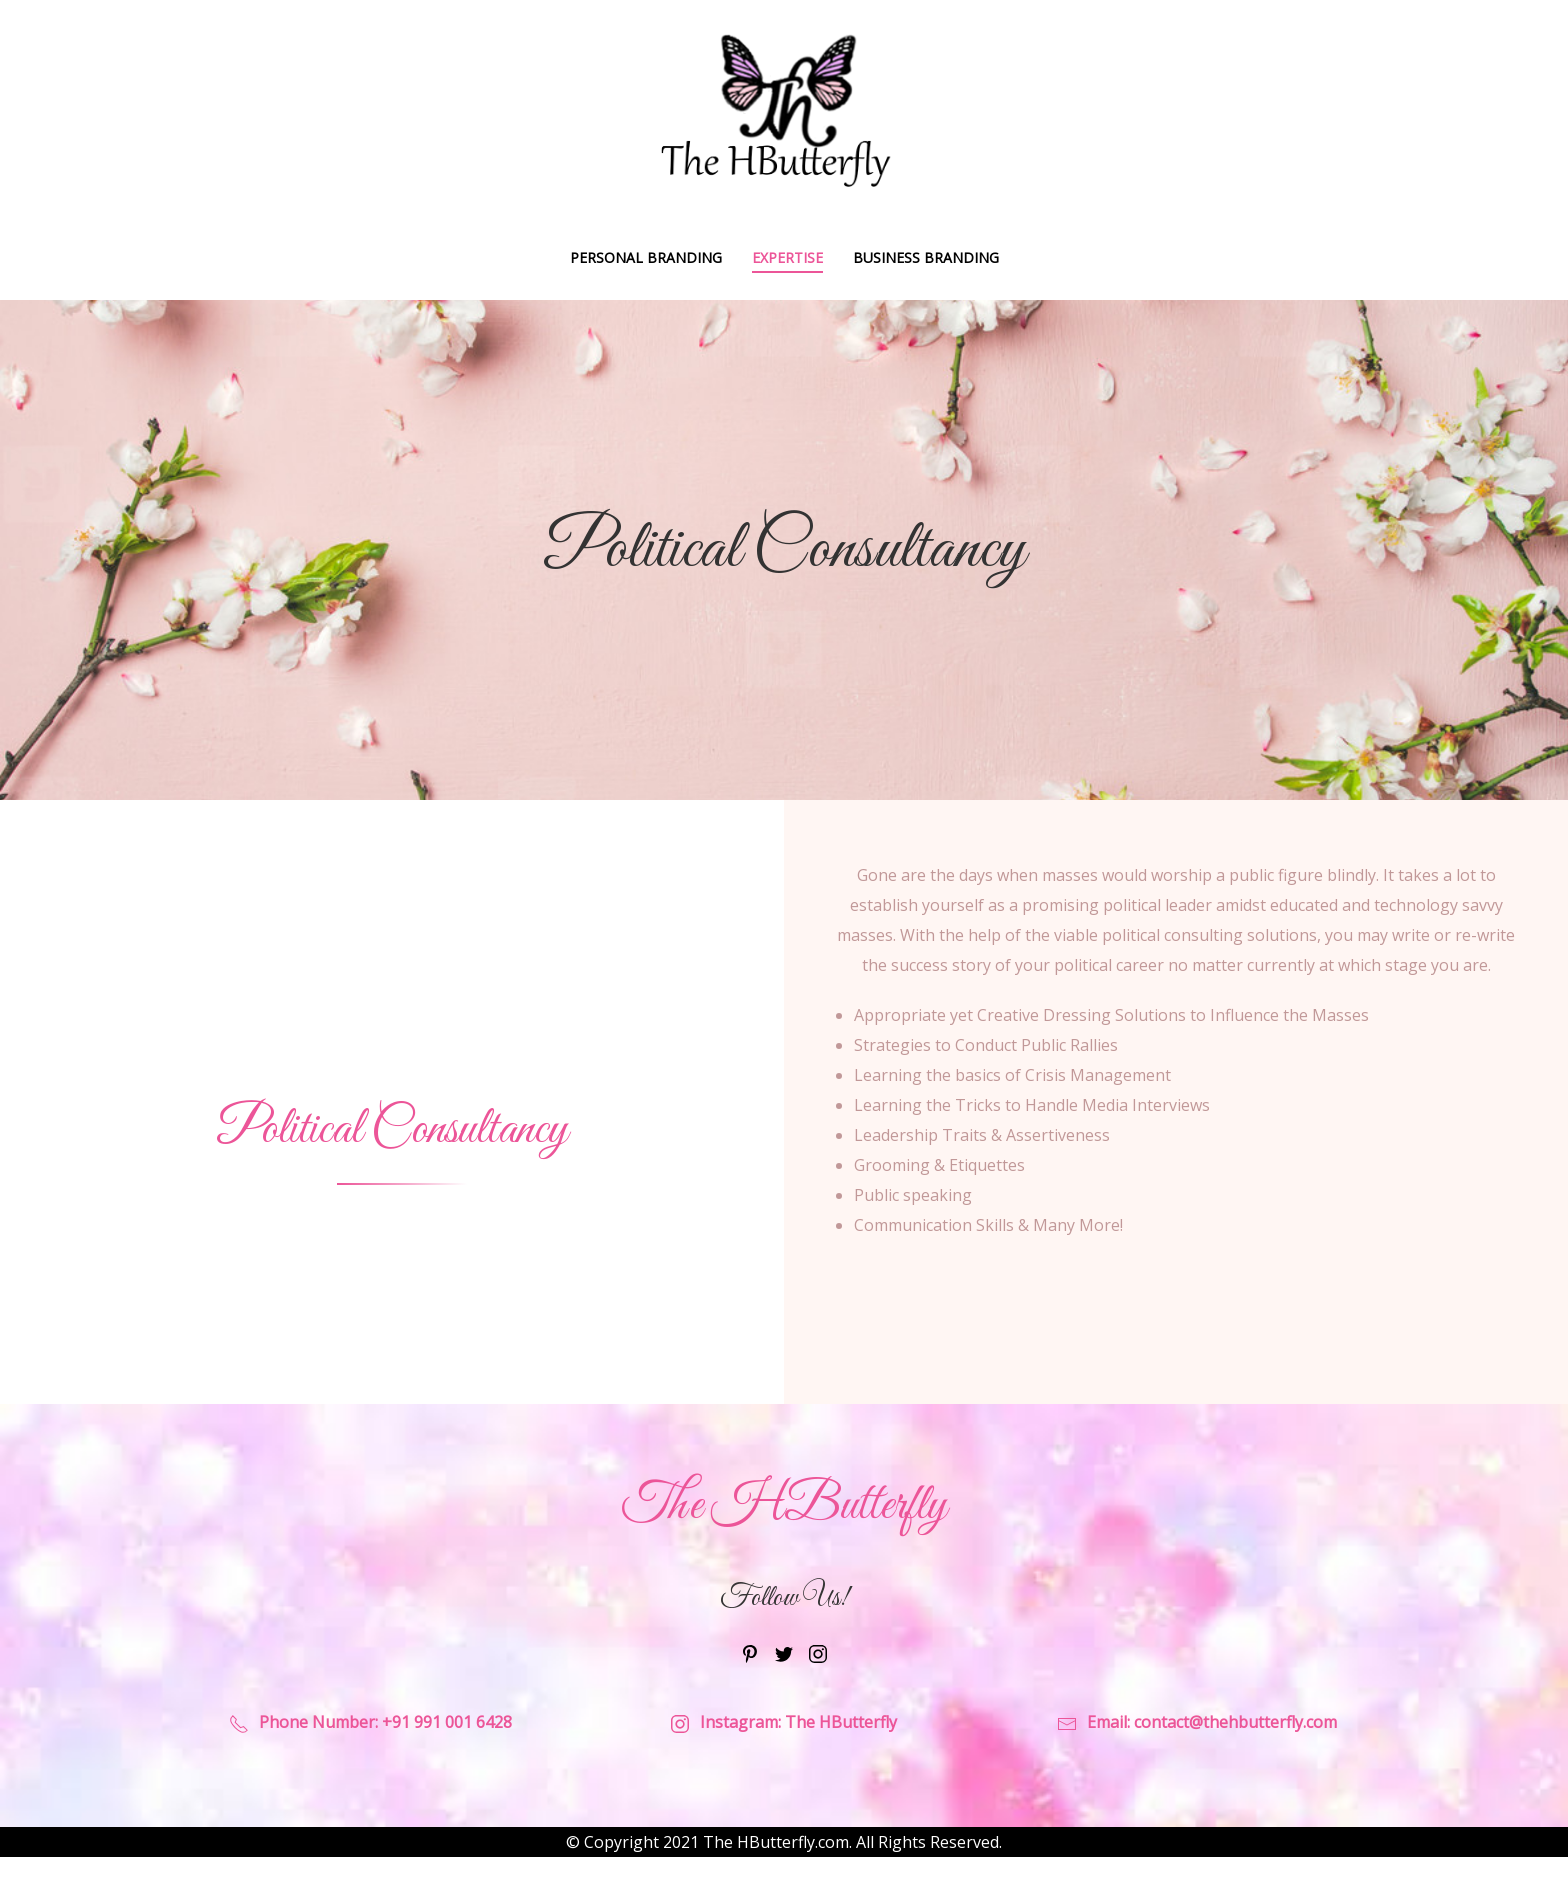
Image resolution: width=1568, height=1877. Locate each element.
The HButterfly (841, 1722)
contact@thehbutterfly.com (1235, 1722)
